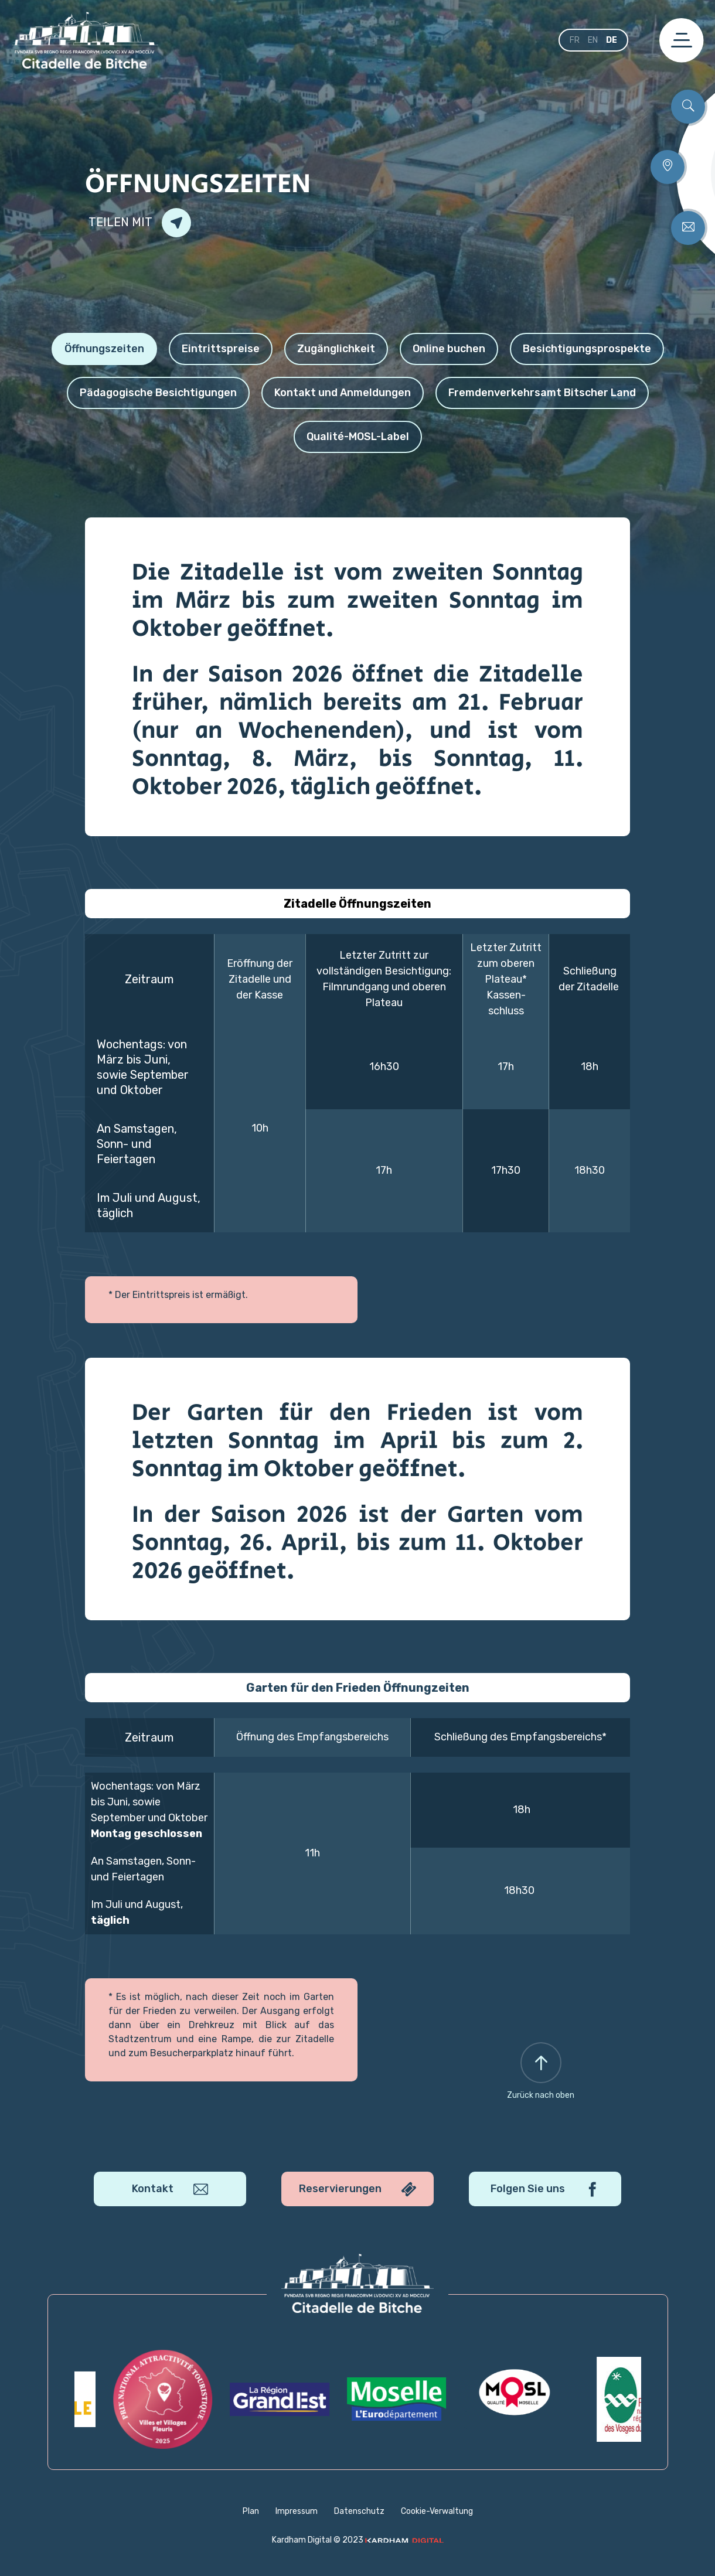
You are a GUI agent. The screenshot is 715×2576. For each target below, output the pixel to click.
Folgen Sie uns (545, 2189)
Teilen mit (139, 222)
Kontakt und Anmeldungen (342, 392)
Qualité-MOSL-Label (358, 436)
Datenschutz (359, 2511)
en (593, 40)
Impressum (296, 2511)
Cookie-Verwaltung (437, 2511)
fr (575, 40)
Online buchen (449, 348)
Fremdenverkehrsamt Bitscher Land (542, 392)
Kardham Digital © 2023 (358, 2540)
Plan (251, 2511)
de (611, 40)
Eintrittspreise (221, 348)
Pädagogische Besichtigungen (158, 392)
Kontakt (170, 2189)
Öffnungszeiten (104, 348)
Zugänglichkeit (336, 348)
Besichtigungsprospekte (587, 348)
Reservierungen (357, 2189)
